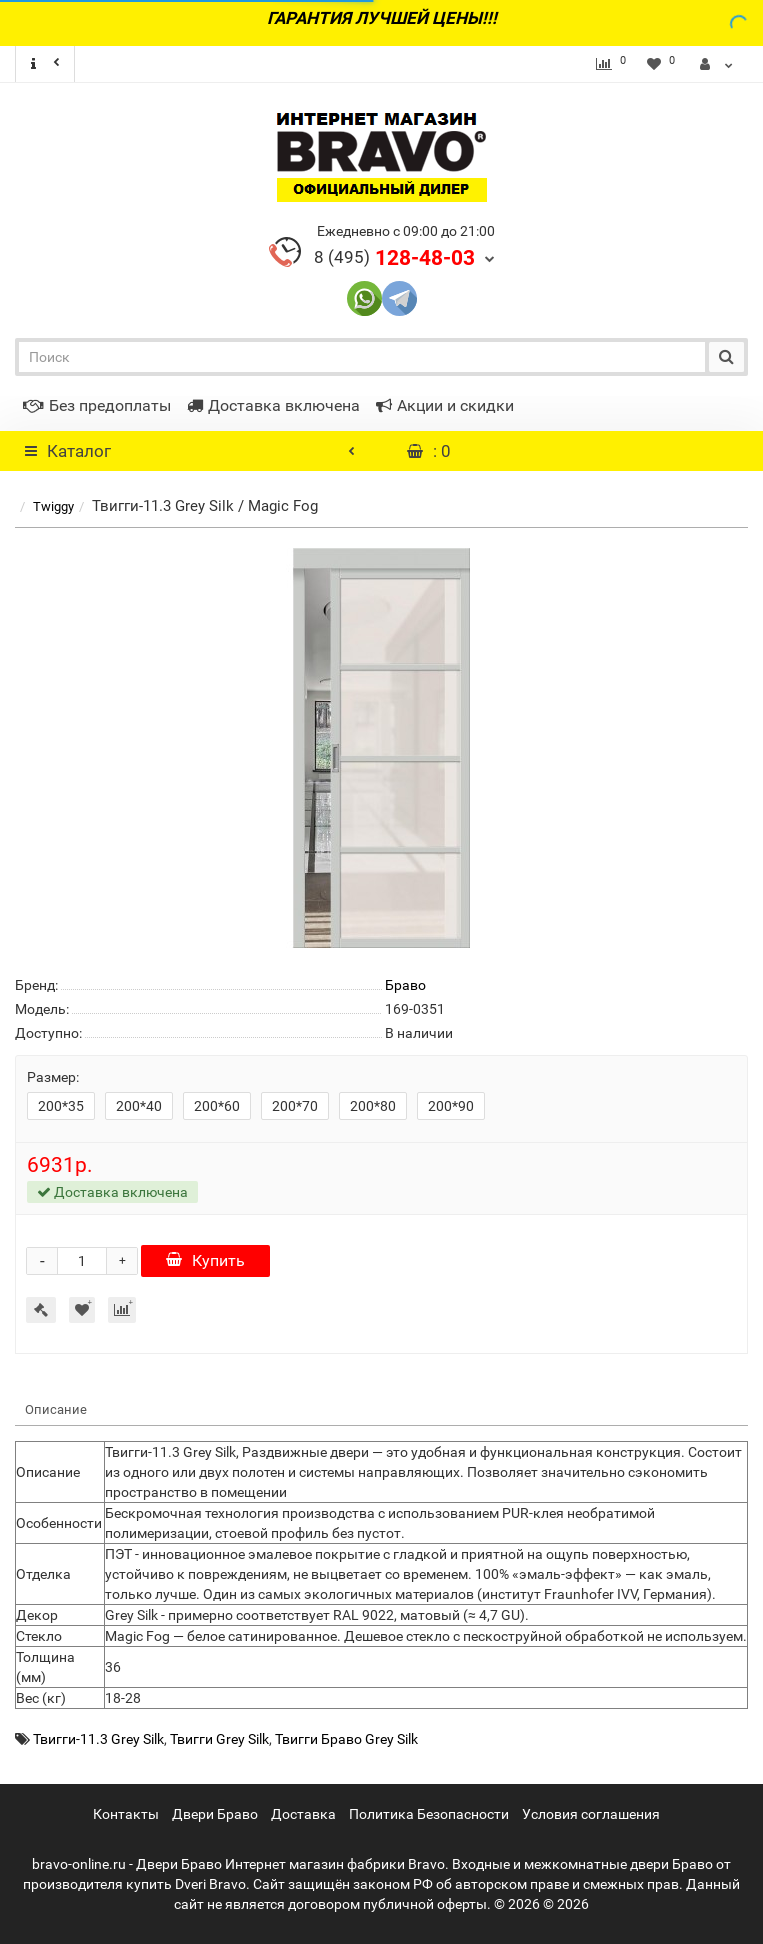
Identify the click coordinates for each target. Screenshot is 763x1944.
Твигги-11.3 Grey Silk (98, 1739)
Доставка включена (273, 405)
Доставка (303, 1814)
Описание (56, 1409)
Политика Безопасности (429, 1814)
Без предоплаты (97, 405)
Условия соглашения (591, 1814)
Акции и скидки (445, 405)
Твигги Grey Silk (219, 1739)
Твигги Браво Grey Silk (346, 1739)
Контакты (126, 1814)
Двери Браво (215, 1814)
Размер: (53, 1077)
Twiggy (53, 506)
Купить (205, 1260)
